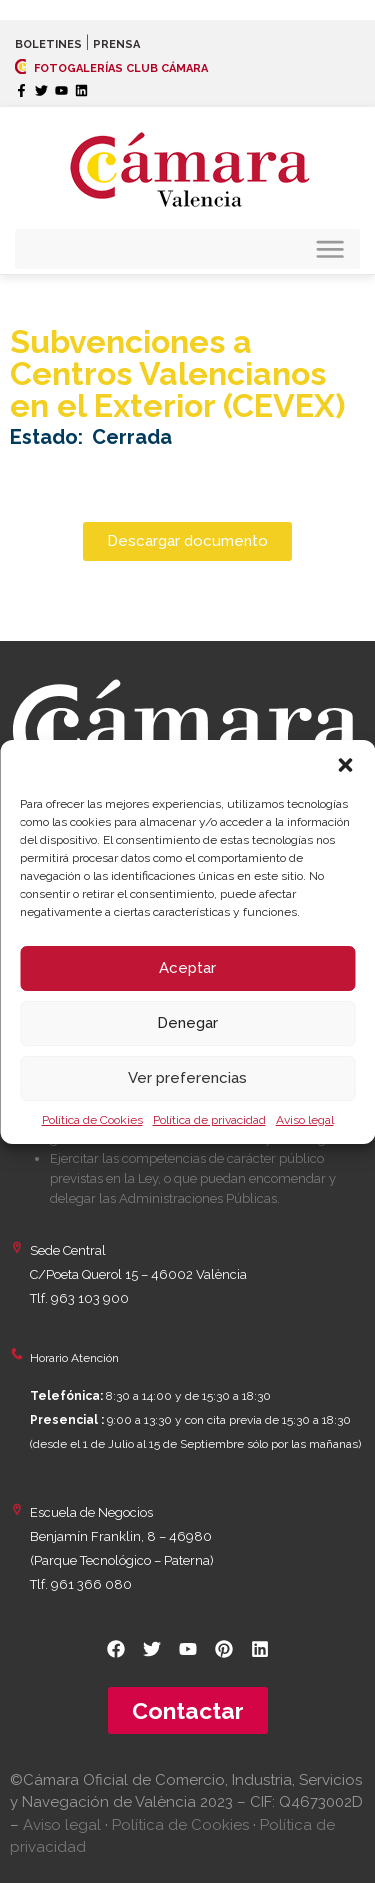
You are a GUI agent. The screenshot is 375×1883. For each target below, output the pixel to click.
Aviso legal (305, 1120)
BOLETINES (48, 44)
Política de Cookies (92, 1120)
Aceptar (187, 968)
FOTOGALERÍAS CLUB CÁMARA (111, 68)
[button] (345, 765)
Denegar (187, 1023)
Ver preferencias (187, 1078)
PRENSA (116, 44)
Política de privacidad (209, 1120)
